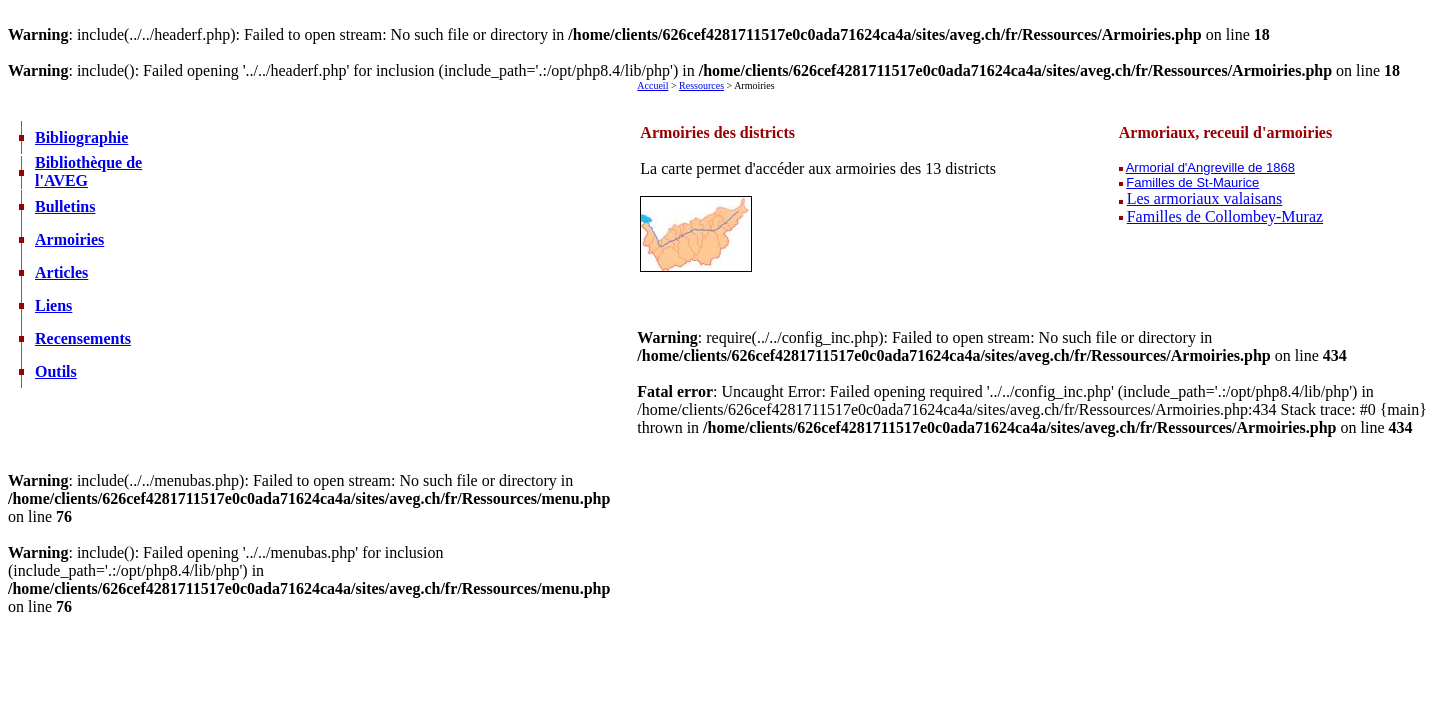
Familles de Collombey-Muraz (1225, 216)
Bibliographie (81, 137)
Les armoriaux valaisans (1205, 198)
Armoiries (69, 239)
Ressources (701, 85)
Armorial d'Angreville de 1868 (1210, 167)
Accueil (652, 85)
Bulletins (65, 206)
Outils (56, 371)
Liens (53, 305)
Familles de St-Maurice (1192, 182)
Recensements (83, 338)
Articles (61, 272)
